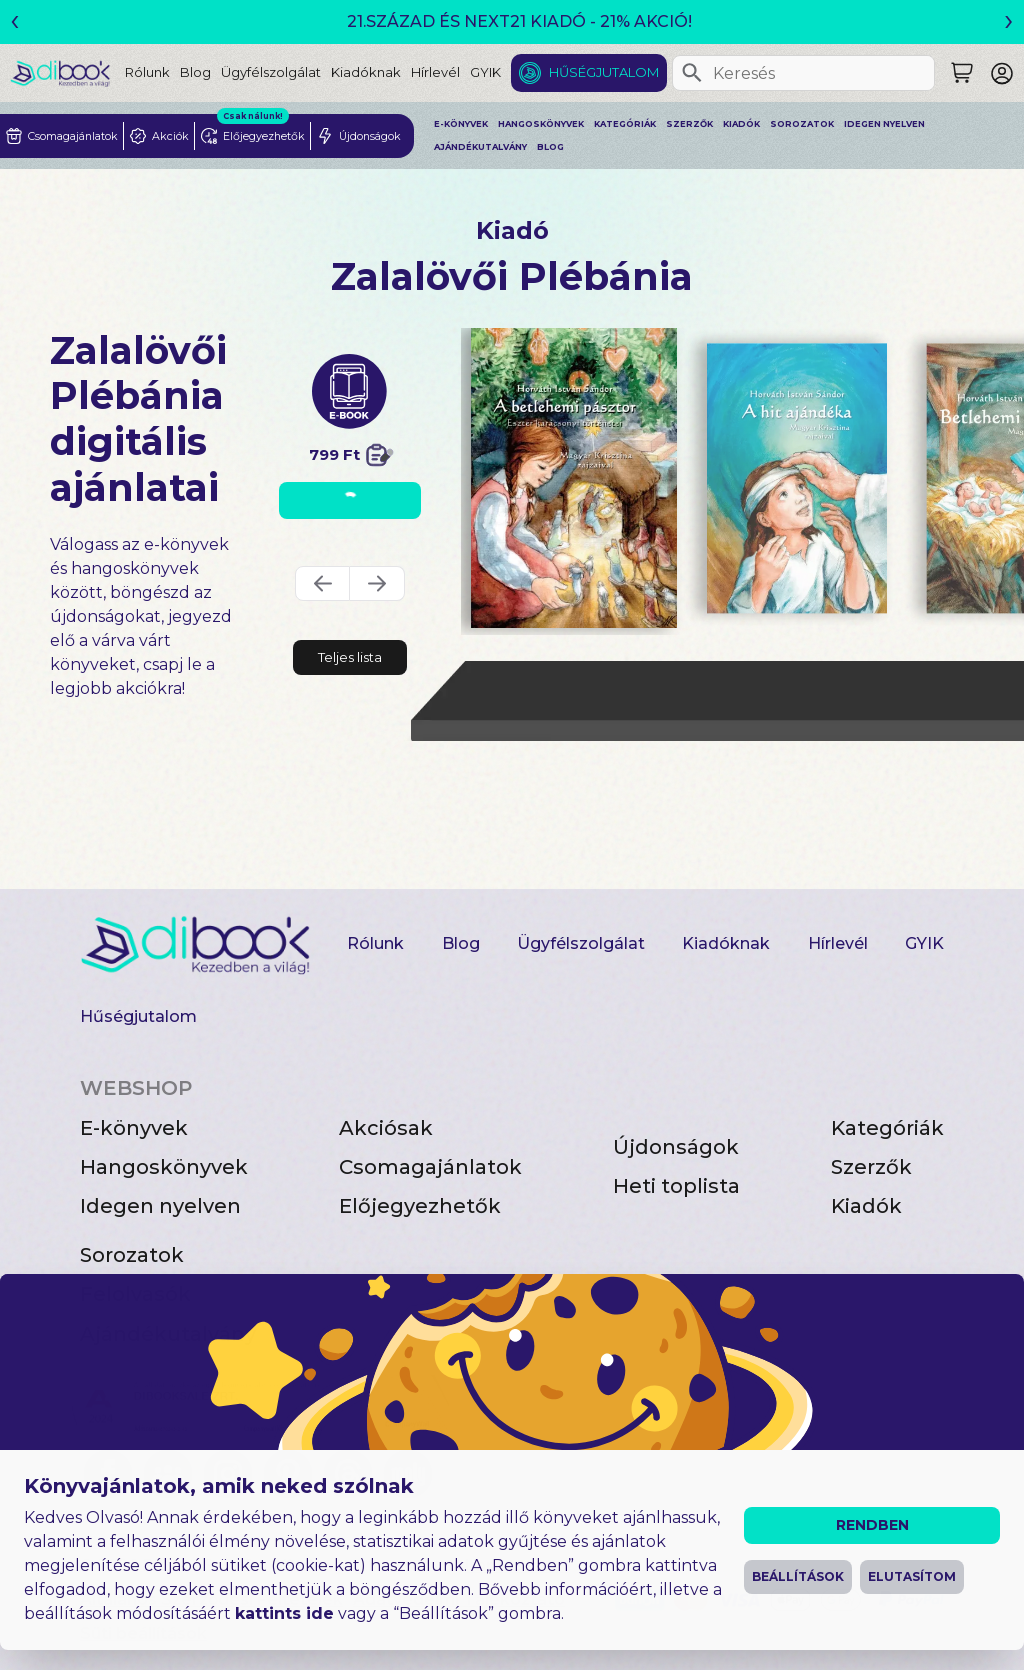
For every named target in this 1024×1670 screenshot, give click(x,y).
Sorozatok (802, 124)
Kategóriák (625, 124)
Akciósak (386, 1128)
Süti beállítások (143, 1633)
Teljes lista (350, 657)
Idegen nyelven (884, 124)
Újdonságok (676, 1147)
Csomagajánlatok (430, 1167)
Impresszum (516, 1565)
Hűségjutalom (604, 72)
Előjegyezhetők (420, 1206)
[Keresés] (692, 73)
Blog (195, 72)
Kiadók (741, 124)
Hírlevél (435, 72)
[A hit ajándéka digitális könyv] (797, 478)
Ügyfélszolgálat (271, 72)
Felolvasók (135, 1294)
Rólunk (147, 72)
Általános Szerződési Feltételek (211, 1599)
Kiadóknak (366, 72)
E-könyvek (461, 124)
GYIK (485, 72)
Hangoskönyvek (541, 124)
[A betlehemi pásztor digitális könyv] (574, 478)
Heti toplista (676, 1186)
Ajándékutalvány (480, 147)
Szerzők (689, 124)
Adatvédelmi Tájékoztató (459, 1599)
